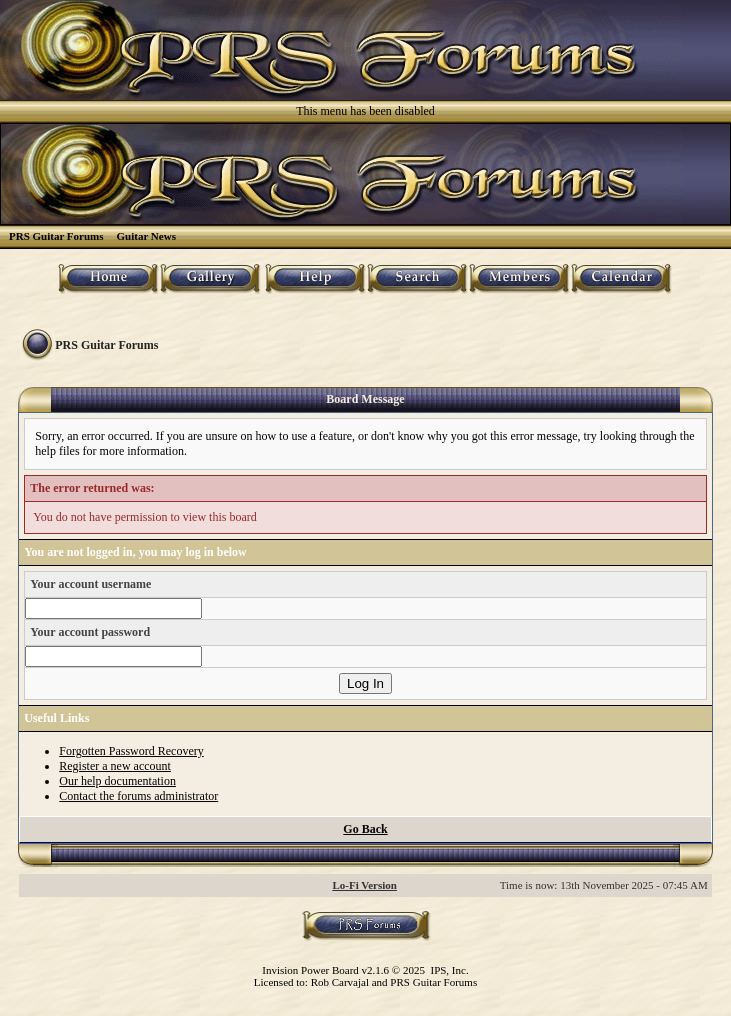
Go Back (365, 829)
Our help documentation (117, 781)
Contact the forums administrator (138, 796)
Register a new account (115, 766)
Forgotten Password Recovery (131, 751)
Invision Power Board (310, 970)
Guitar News (146, 236)
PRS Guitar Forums (56, 236)
